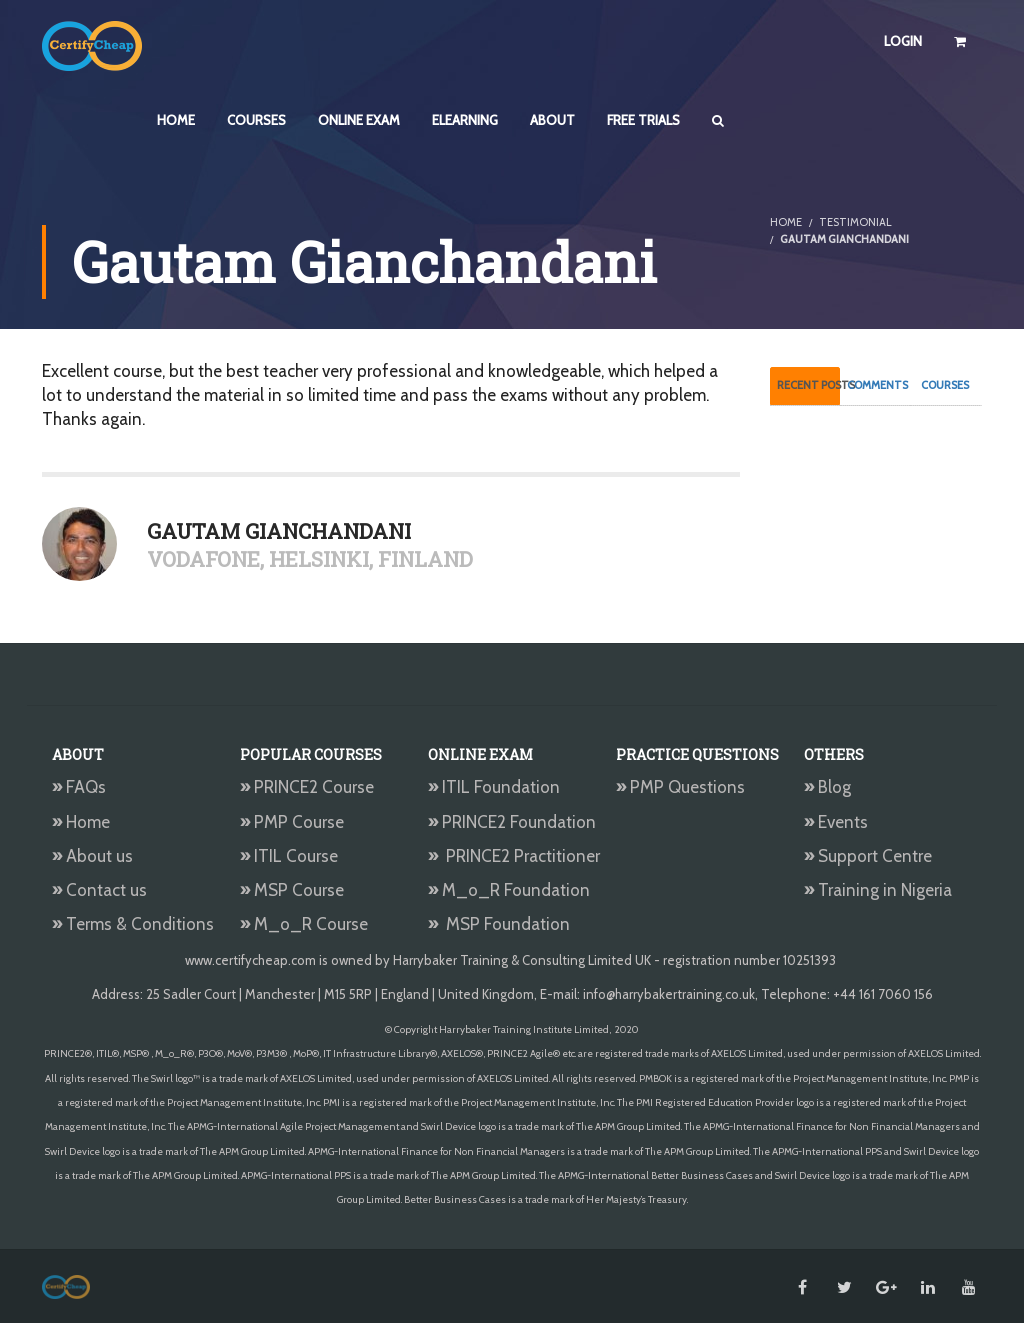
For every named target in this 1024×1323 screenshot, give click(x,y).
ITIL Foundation (494, 787)
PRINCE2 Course (307, 787)
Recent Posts (808, 385)
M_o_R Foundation (511, 890)
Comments (877, 385)
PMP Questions (680, 787)
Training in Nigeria (878, 890)
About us (92, 856)
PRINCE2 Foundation (512, 822)
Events (836, 822)
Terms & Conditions (133, 924)
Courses (945, 385)
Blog (827, 787)
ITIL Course (289, 856)
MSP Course (292, 890)
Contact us (99, 890)
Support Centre (868, 856)
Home (81, 822)
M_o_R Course (304, 924)
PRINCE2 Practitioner (514, 856)
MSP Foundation (499, 924)
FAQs (79, 787)
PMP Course (292, 822)
